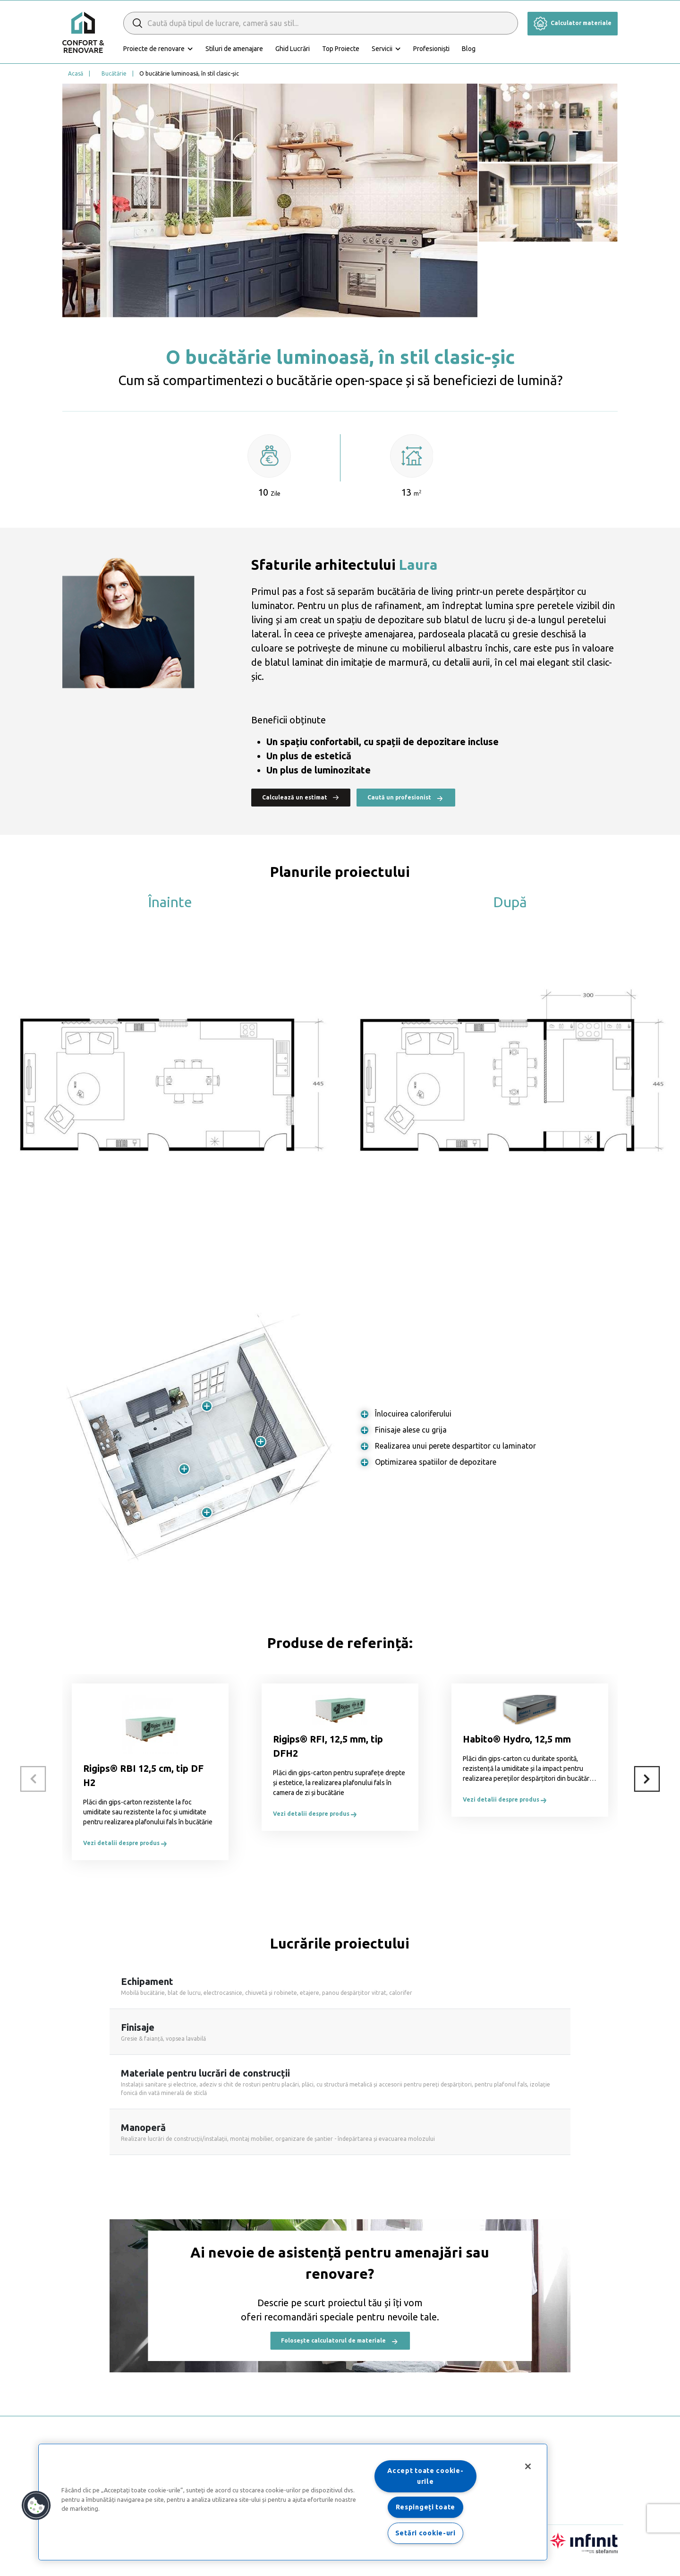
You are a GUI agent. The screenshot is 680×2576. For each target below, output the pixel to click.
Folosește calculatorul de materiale (340, 2341)
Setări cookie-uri (425, 2533)
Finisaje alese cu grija (411, 1429)
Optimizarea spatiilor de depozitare (435, 1462)
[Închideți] (528, 2466)
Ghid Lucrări (292, 48)
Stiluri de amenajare (234, 48)
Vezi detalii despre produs (125, 1843)
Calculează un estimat (301, 797)
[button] (36, 2505)
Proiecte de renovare (154, 48)
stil (578, 662)
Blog (469, 48)
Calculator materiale (573, 23)
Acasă (75, 73)
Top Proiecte (340, 48)
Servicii (382, 48)
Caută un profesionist (405, 798)
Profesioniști (431, 48)
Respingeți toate (426, 2507)
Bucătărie (114, 73)
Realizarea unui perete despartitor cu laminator (455, 1446)
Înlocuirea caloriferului (413, 1413)
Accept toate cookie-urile (425, 2476)
